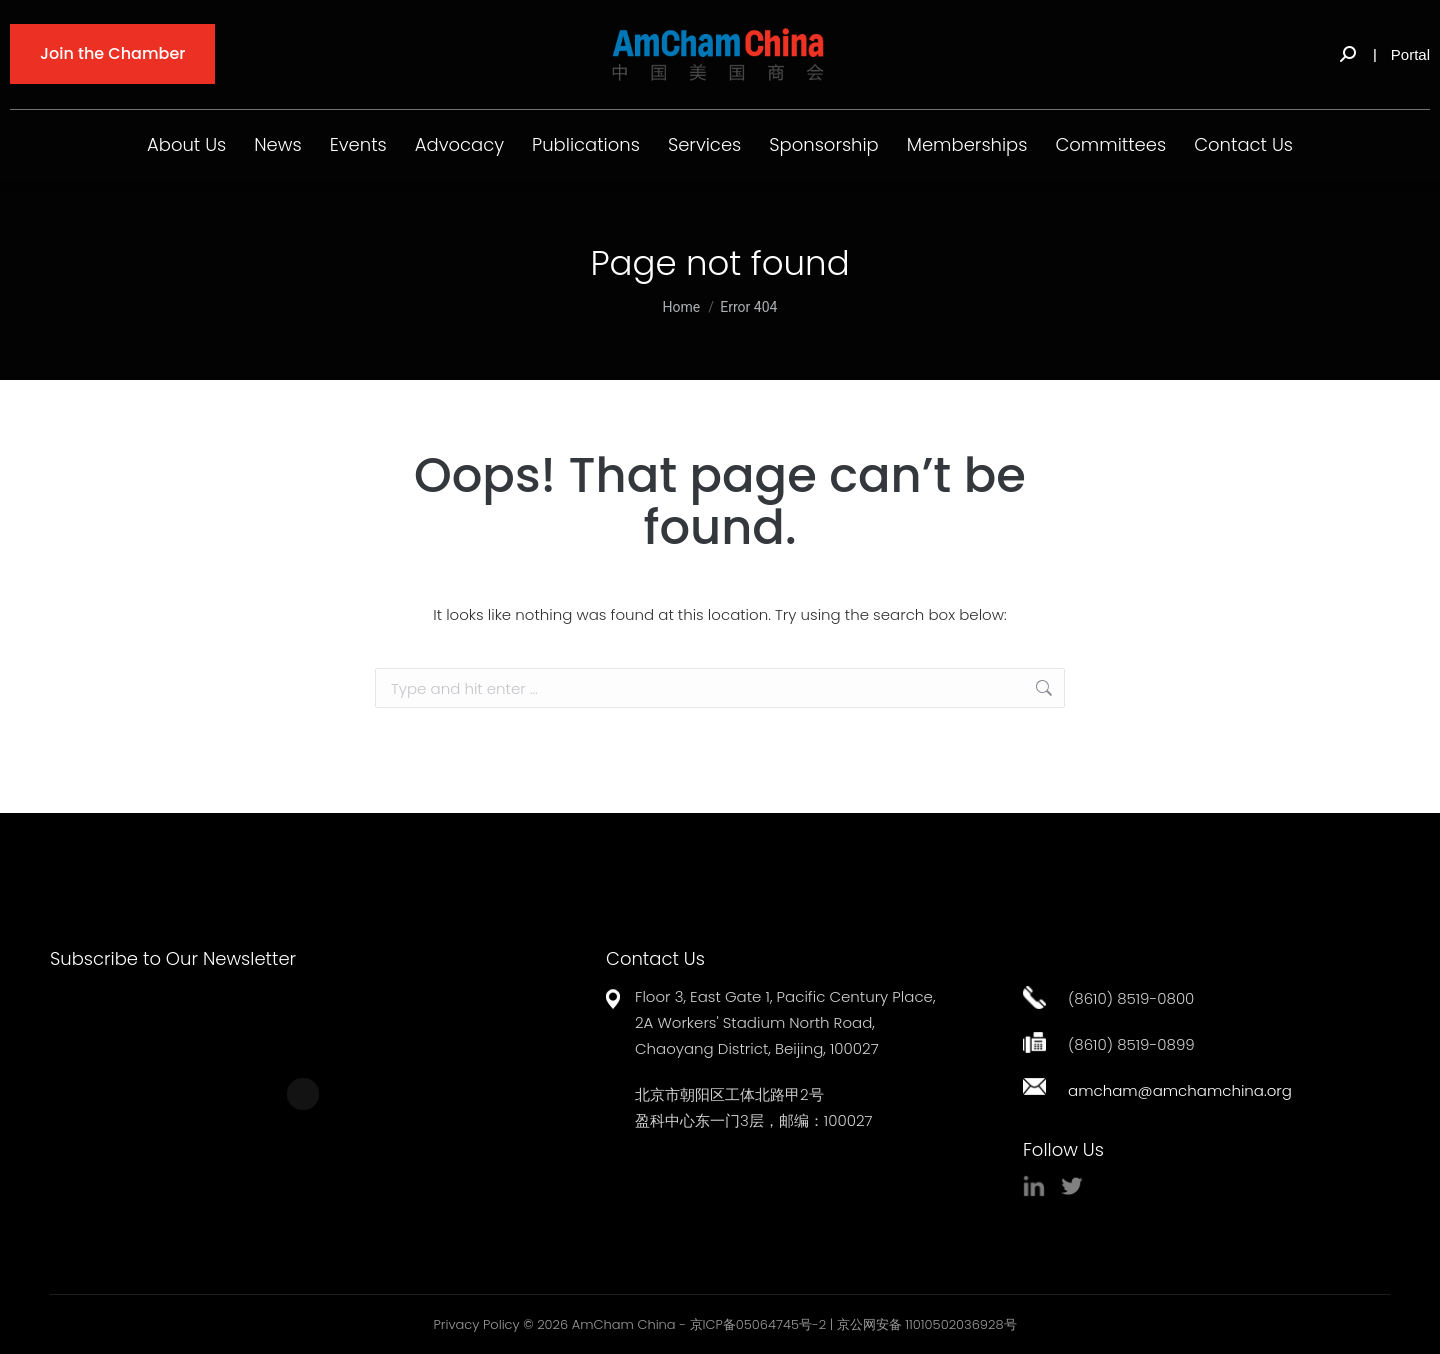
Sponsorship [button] (824, 144)
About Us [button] (186, 144)
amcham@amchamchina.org (1180, 1090)
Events (358, 144)
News (277, 144)
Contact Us (1243, 144)
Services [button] (704, 144)
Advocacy (459, 144)
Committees (1110, 144)
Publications (586, 144)
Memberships (967, 144)
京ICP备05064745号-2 (758, 1324)
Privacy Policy (476, 1324)
